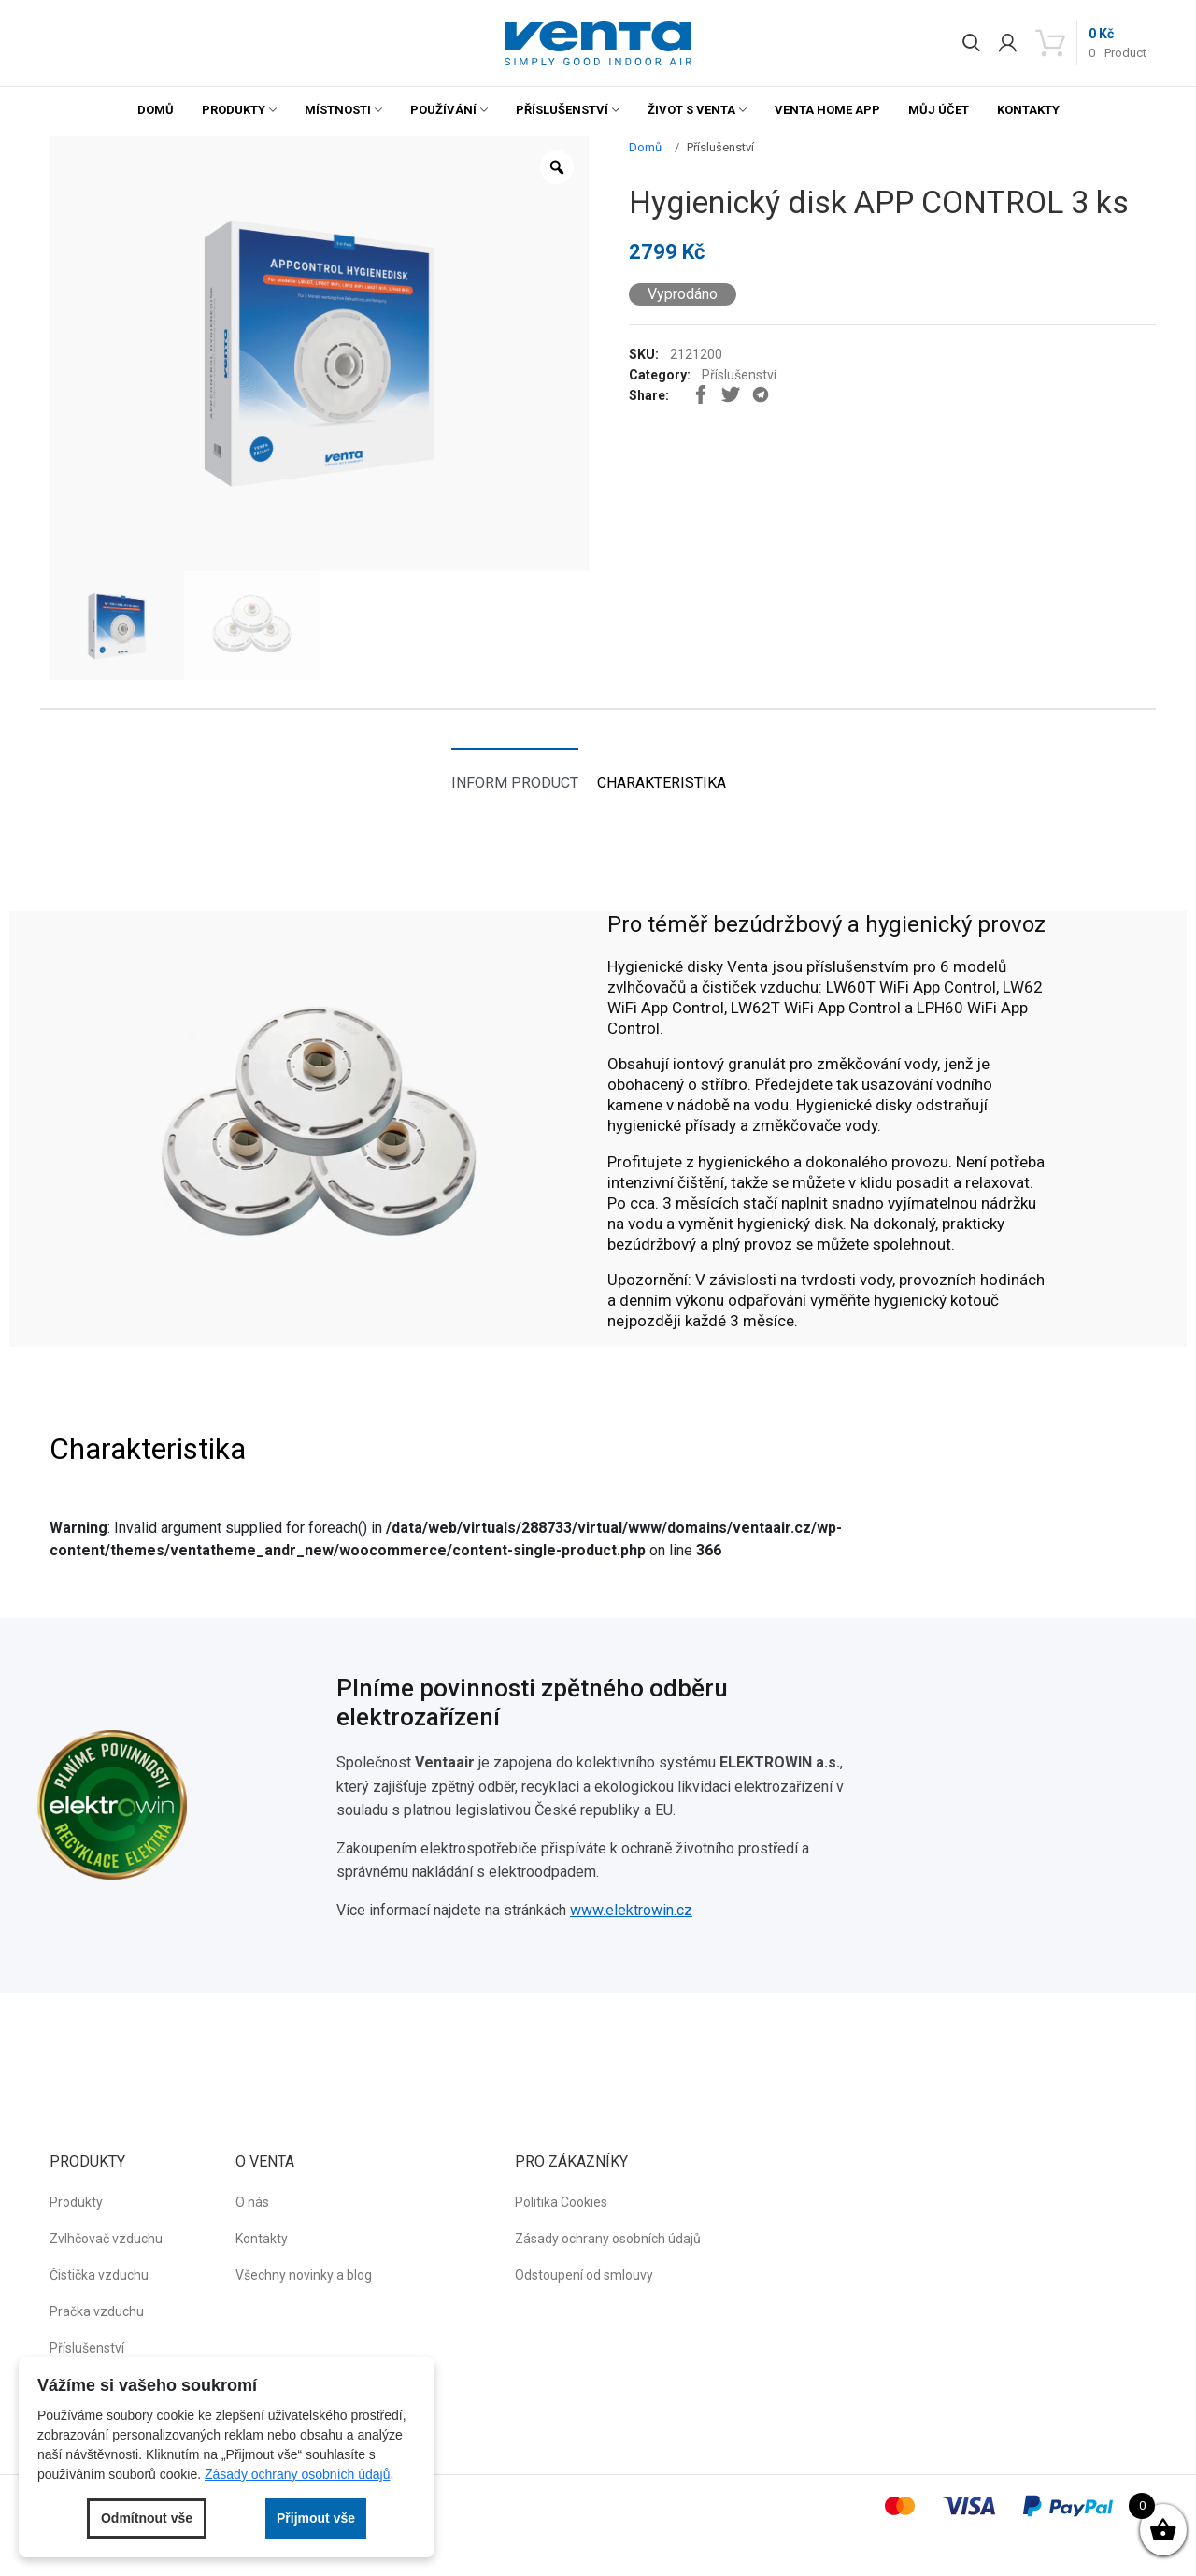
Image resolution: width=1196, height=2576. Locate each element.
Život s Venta (691, 110)
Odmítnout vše (146, 2518)
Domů (155, 110)
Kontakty (1028, 110)
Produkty (233, 110)
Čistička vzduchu (99, 2275)
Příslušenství (562, 110)
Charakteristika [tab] (661, 783)
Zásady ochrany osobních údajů (608, 2238)
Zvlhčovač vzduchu (106, 2238)
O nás (252, 2202)
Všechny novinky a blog (303, 2275)
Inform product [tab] (514, 783)
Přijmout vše (316, 2518)
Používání (443, 110)
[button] (598, 43)
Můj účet (938, 110)
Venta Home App (827, 110)
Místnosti (338, 110)
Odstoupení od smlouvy (584, 2275)
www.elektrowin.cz (631, 1910)
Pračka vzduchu (97, 2311)
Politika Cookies (561, 2202)
